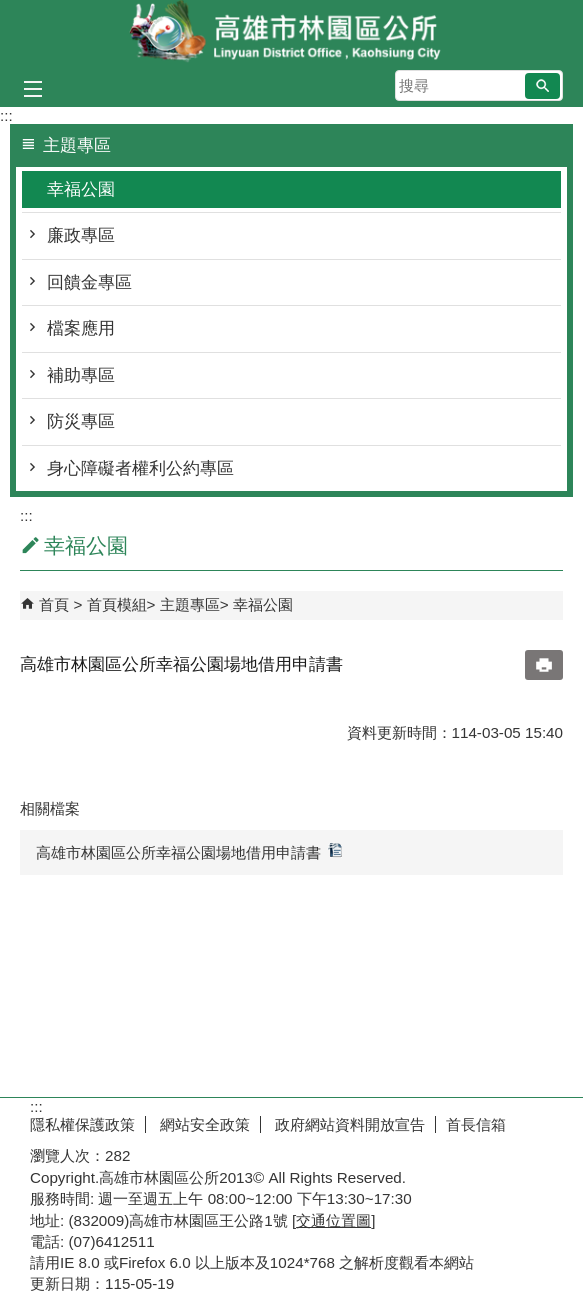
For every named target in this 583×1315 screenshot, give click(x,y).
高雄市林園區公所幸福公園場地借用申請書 (189, 851)
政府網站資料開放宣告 (348, 1124)
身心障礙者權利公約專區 (140, 468)
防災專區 (81, 421)
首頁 (54, 604)
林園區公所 (292, 33)
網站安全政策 (203, 1124)
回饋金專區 (89, 282)
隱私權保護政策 (82, 1124)
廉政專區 (81, 235)
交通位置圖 (333, 1220)
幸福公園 (81, 189)
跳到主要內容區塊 (10, 10)
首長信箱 (476, 1124)
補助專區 (81, 375)
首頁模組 (117, 604)
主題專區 (190, 604)
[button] (542, 86)
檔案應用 (81, 328)
